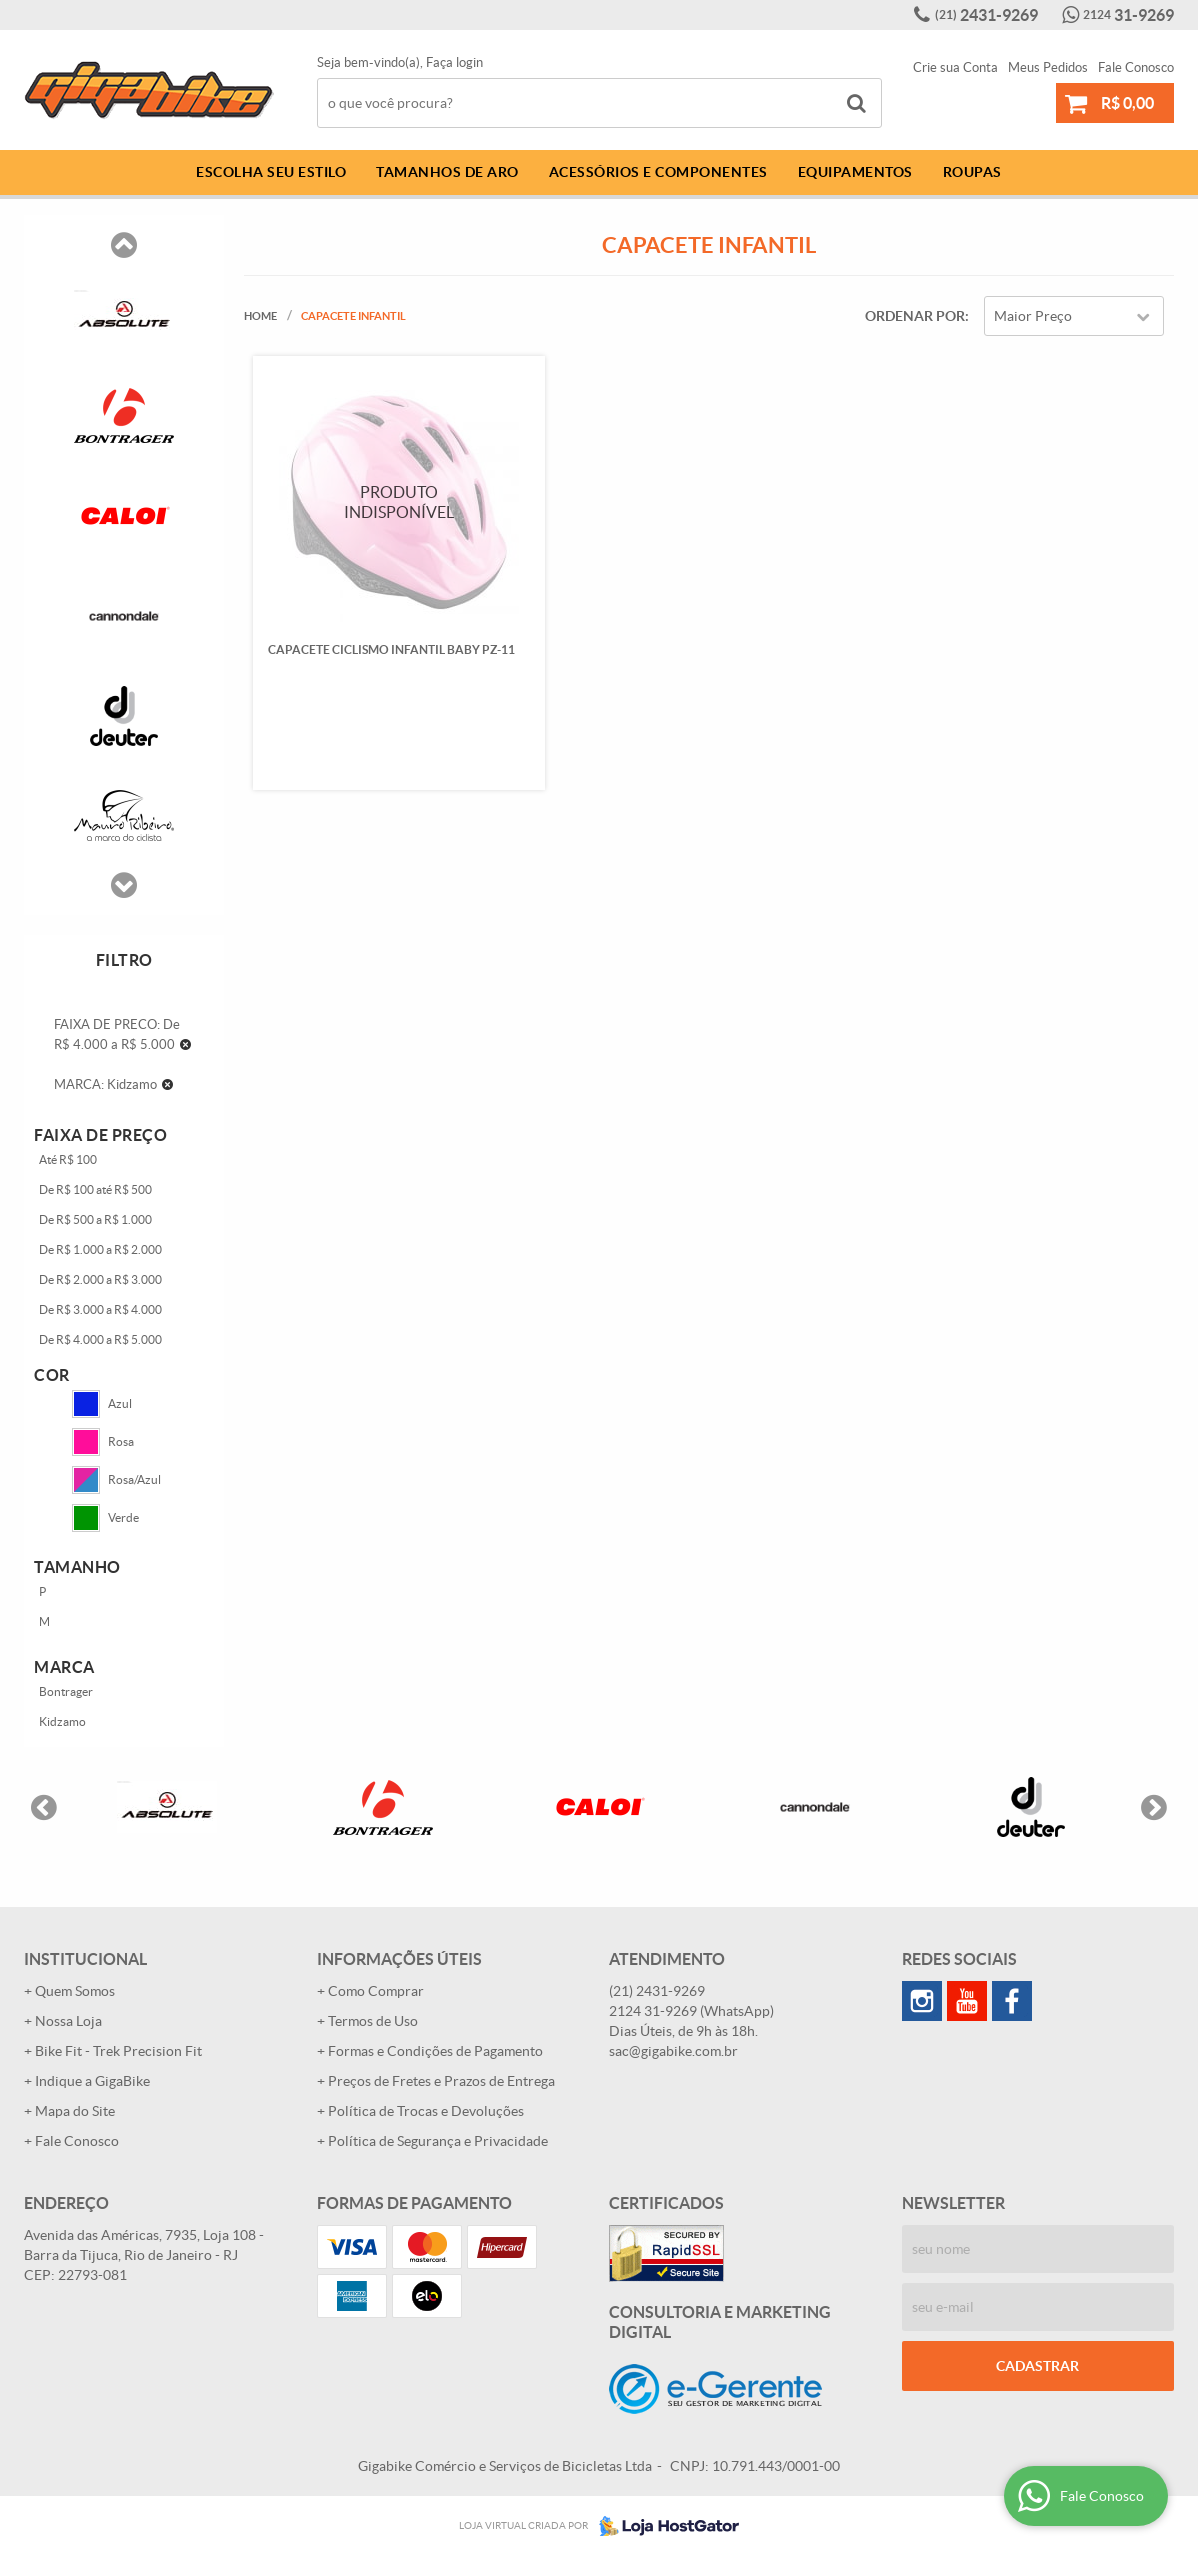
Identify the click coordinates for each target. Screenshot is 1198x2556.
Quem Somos (75, 1991)
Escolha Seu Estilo (271, 172)
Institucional (85, 1959)
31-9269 (1128, 15)
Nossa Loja (68, 2021)
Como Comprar (376, 1991)
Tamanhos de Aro (447, 172)
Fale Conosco (1136, 67)
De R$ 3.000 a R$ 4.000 (100, 1309)
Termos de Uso (373, 2021)
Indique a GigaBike (92, 2081)
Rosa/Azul (116, 1480)
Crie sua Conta (955, 67)
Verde (105, 1518)
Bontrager (66, 1691)
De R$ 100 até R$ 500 (95, 1189)
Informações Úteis (399, 1959)
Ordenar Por (915, 316)
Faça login (454, 62)
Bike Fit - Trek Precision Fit (118, 2051)
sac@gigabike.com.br (673, 2051)
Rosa (103, 1442)
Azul (102, 1404)
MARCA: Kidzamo (105, 1084)
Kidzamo (62, 1721)
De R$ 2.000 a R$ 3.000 (100, 1279)
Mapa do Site (75, 2111)
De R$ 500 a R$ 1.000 (95, 1219)
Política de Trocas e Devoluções (426, 2111)
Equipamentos (855, 172)
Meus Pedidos (1048, 67)
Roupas (972, 172)
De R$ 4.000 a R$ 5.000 (100, 1339)
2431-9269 (986, 15)
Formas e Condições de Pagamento (435, 2051)
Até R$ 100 (68, 1159)
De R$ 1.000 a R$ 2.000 (100, 1249)
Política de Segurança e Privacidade (438, 2141)
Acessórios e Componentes (658, 172)
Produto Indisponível (398, 501)
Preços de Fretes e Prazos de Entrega (441, 2081)
